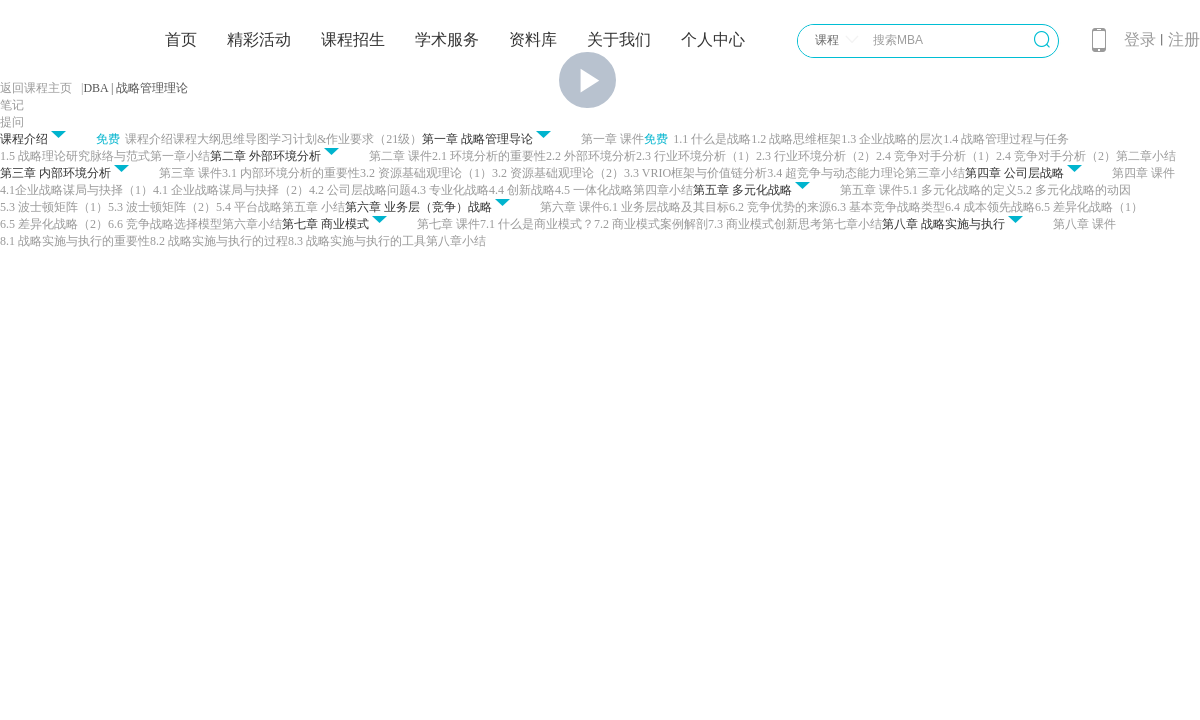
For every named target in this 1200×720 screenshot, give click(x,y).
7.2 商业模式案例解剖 (651, 224)
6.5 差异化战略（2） (54, 224)
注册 (1184, 39)
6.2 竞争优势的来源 (780, 207)
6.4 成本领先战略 (990, 207)
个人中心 (713, 39)
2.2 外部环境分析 (591, 156)
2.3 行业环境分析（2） (816, 156)
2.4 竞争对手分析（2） (1056, 156)
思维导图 (245, 139)
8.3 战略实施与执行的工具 (357, 241)
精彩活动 (259, 39)
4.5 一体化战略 (594, 190)
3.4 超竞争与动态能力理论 (836, 173)
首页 (181, 39)
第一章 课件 (612, 139)
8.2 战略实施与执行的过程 (219, 241)
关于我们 (619, 39)
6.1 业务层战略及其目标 (666, 207)
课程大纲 (197, 139)
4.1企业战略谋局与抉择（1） (76, 190)
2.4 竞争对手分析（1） (936, 156)
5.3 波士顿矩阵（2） (162, 207)
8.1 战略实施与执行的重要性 (75, 241)
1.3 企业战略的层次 (892, 139)
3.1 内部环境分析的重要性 (291, 173)
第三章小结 (935, 173)
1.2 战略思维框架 (796, 139)
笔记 (12, 105)
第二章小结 (1146, 156)
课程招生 (353, 39)
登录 (1140, 39)
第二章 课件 (400, 156)
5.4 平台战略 (249, 207)
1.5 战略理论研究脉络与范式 (75, 156)
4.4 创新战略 (522, 190)
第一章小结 (180, 156)
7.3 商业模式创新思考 (765, 224)
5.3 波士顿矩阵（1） (54, 207)
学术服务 (447, 39)
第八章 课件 (1084, 224)
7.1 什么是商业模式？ (537, 224)
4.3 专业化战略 (450, 190)
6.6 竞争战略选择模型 (165, 224)
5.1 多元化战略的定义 (960, 190)
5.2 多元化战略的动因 (1074, 190)
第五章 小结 (313, 207)
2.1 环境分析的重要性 (489, 156)
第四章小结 (663, 190)
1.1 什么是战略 (712, 139)
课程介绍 (149, 139)
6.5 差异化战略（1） (1089, 207)
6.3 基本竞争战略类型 (888, 207)
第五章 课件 (871, 190)
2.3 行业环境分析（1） (696, 156)
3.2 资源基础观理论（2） (558, 173)
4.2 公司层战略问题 (360, 190)
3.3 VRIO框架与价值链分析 (695, 173)
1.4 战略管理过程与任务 (1006, 139)
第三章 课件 (190, 173)
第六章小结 (252, 224)
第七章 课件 (448, 224)
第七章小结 (852, 224)
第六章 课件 (571, 207)
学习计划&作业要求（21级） (345, 139)
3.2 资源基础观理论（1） (426, 173)
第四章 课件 (1143, 173)
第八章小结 (456, 241)
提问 (12, 122)
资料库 (533, 39)
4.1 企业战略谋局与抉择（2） (231, 190)
